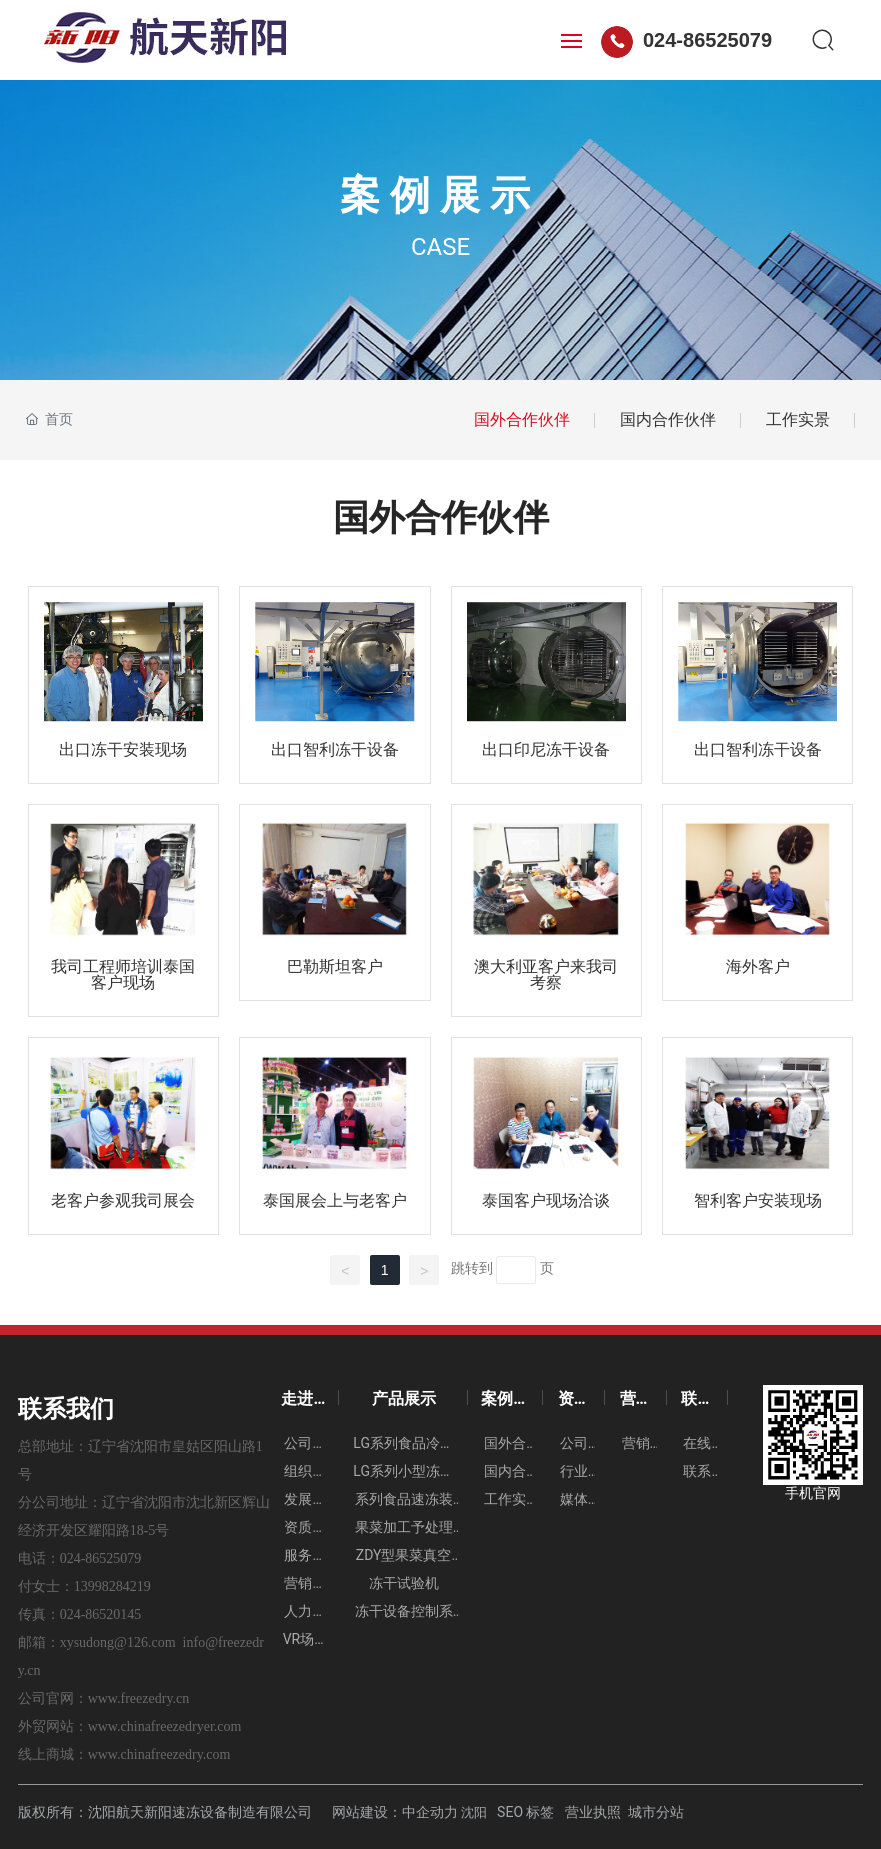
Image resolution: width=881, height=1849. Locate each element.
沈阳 (474, 1812)
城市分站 (656, 1812)
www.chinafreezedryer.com (165, 1726)
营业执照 (593, 1812)
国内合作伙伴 (668, 419)
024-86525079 (686, 40)
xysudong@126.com (118, 1642)
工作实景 (798, 419)
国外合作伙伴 (522, 419)
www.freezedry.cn (139, 1698)
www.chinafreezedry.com (159, 1754)
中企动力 (430, 1812)
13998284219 (112, 1586)
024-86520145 (101, 1614)
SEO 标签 (525, 1812)
